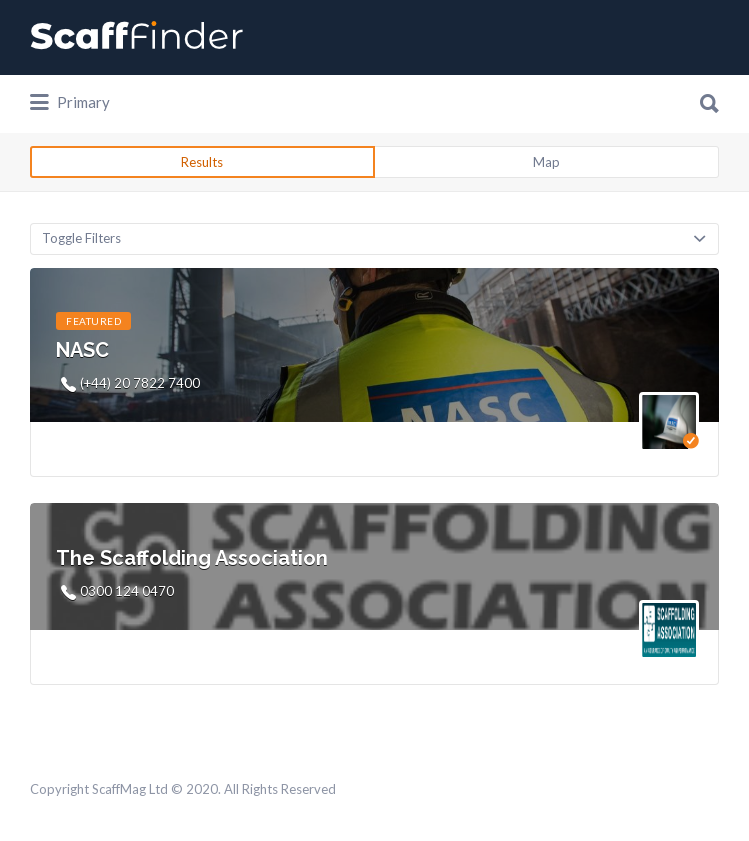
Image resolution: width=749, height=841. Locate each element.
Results (202, 162)
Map (546, 162)
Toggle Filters (81, 238)
